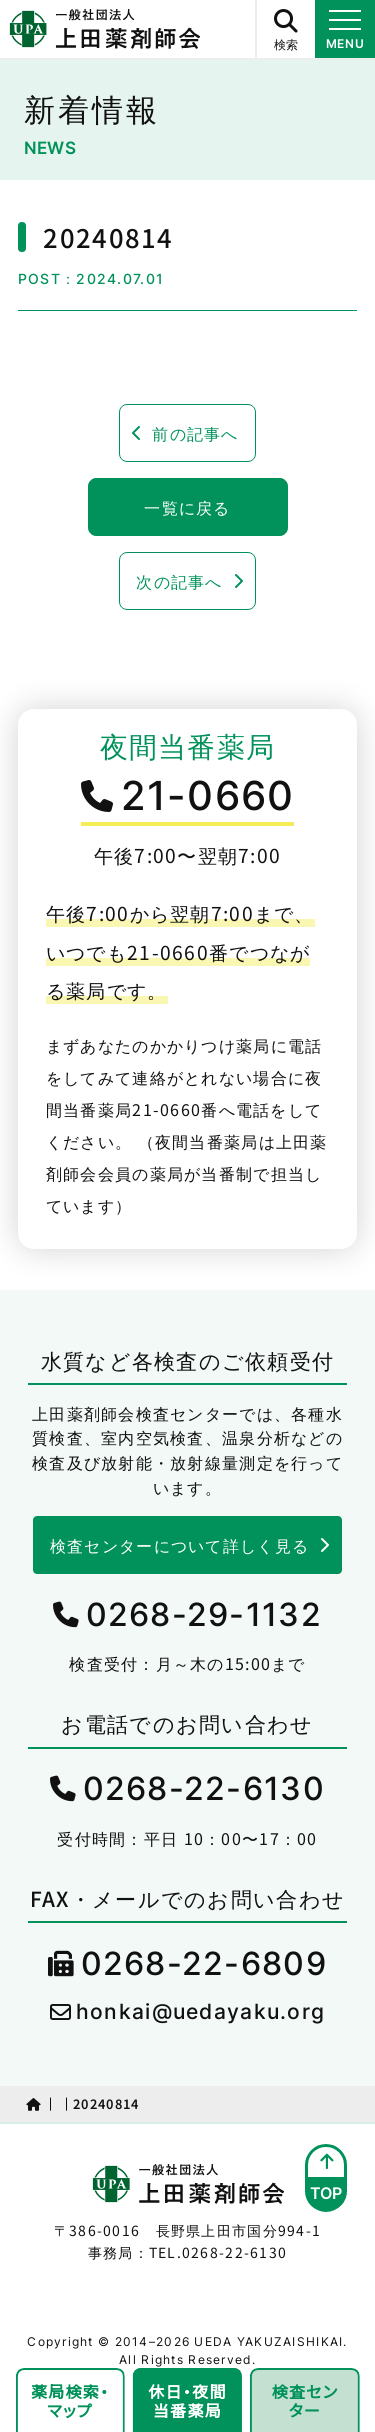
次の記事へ (179, 581)
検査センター (305, 2400)
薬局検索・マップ (70, 2400)
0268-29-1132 (204, 1614)
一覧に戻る (187, 507)
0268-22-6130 (204, 1788)
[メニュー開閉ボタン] (345, 29)
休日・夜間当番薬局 (187, 2400)
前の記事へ (195, 433)
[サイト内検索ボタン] (285, 29)
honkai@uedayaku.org (200, 2011)
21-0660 (208, 795)
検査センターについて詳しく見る (179, 1545)
